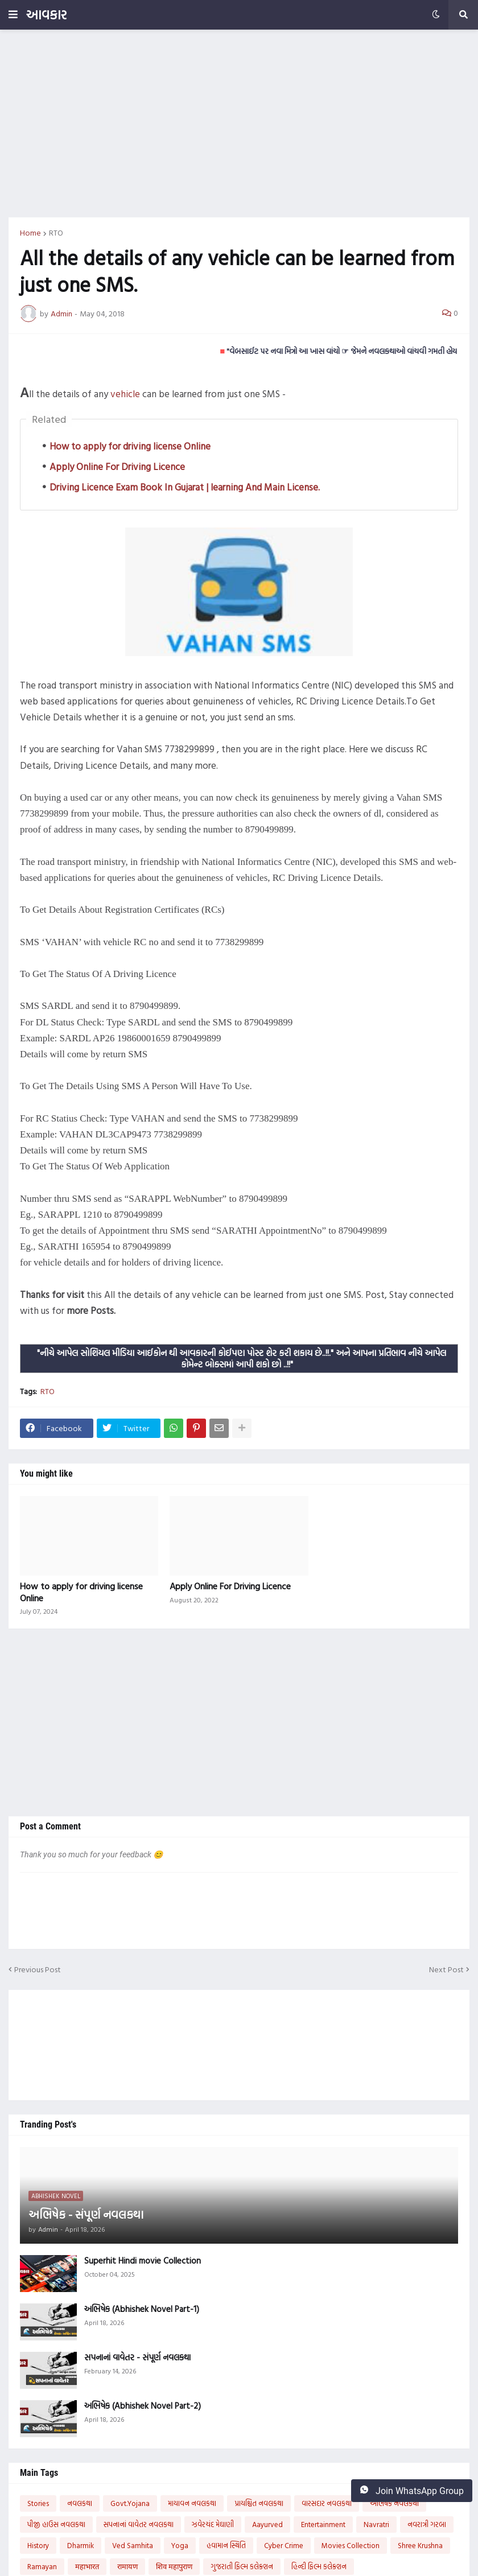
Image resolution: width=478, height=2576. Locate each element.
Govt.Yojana (130, 2503)
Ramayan (42, 2566)
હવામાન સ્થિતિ (226, 2545)
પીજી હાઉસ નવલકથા (56, 2524)
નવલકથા (79, 2503)
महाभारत (87, 2566)
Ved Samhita (132, 2545)
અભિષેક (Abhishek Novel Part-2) (142, 2406)
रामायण (127, 2566)
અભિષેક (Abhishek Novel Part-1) (141, 2309)
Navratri (376, 2524)
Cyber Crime (283, 2545)
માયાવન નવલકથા (192, 2503)
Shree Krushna (420, 2545)
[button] (13, 14)
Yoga (179, 2545)
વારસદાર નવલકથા (327, 2503)
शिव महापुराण (174, 2566)
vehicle (125, 393)
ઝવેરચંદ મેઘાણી (213, 2524)
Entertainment (323, 2524)
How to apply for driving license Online (130, 446)
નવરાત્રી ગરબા (426, 2524)
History (38, 2545)
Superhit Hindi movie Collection (142, 2260)
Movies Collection (351, 2545)
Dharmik (80, 2545)
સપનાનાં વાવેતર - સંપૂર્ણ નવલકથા (137, 2357)
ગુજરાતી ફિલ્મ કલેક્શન (242, 2566)
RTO (56, 233)
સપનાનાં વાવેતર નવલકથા (139, 2524)
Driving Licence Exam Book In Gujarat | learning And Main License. (185, 487)
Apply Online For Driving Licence (117, 466)
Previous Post (37, 1969)
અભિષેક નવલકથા (394, 2503)
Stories (38, 2503)
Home (30, 233)
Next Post (446, 1969)
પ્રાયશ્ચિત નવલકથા (258, 2503)
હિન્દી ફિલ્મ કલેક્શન (319, 2566)
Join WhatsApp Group (412, 2490)
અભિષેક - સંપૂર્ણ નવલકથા (85, 2214)
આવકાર (46, 14)
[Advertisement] (239, 123)
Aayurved (267, 2524)
